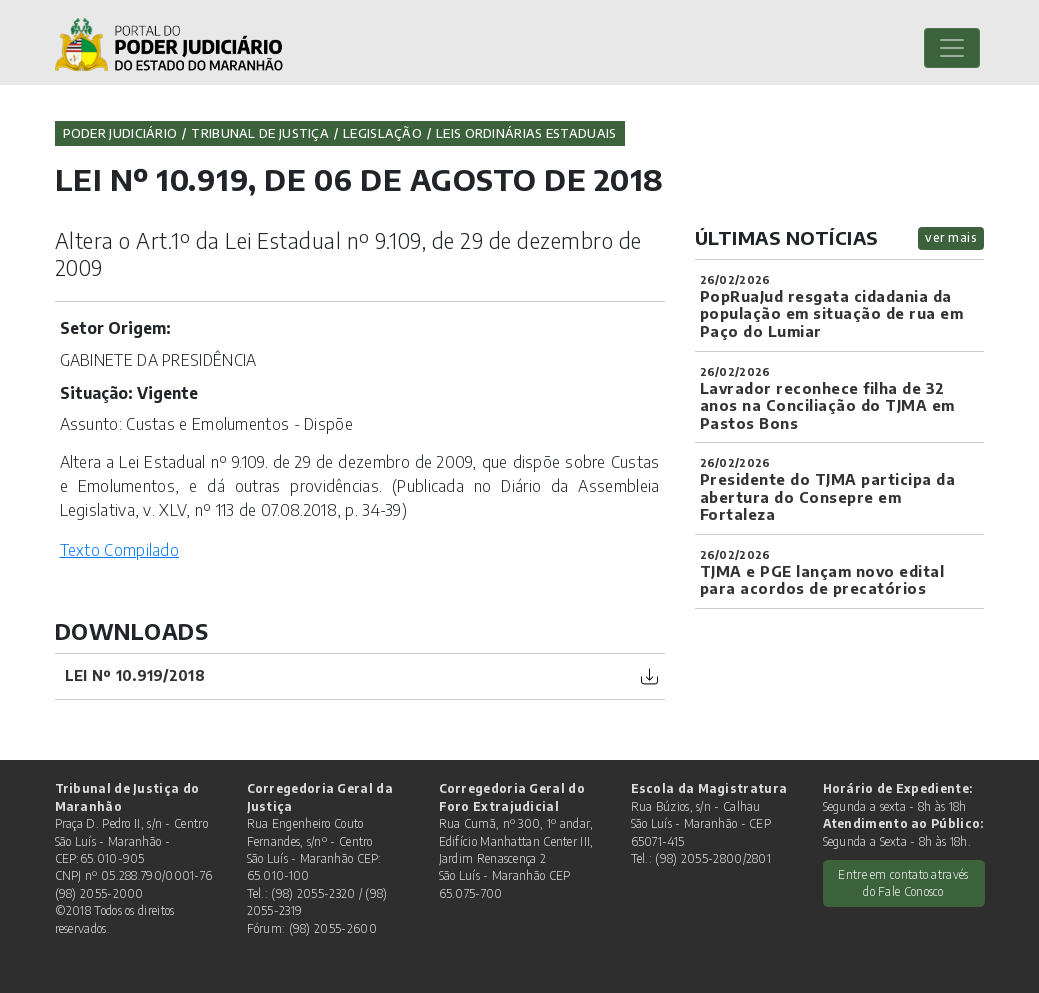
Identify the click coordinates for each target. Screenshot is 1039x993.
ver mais (951, 237)
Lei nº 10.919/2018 (135, 675)
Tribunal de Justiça (260, 133)
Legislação (382, 133)
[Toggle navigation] (952, 48)
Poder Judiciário (120, 133)
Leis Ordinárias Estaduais (526, 133)
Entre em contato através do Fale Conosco (903, 883)
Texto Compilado (120, 549)
